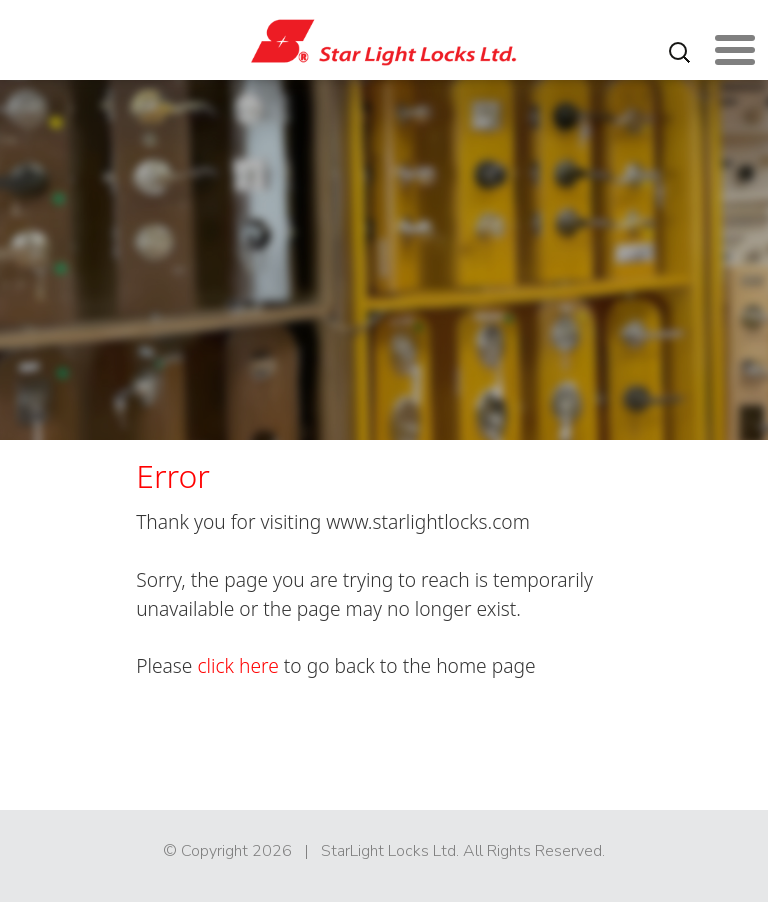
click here (237, 665)
